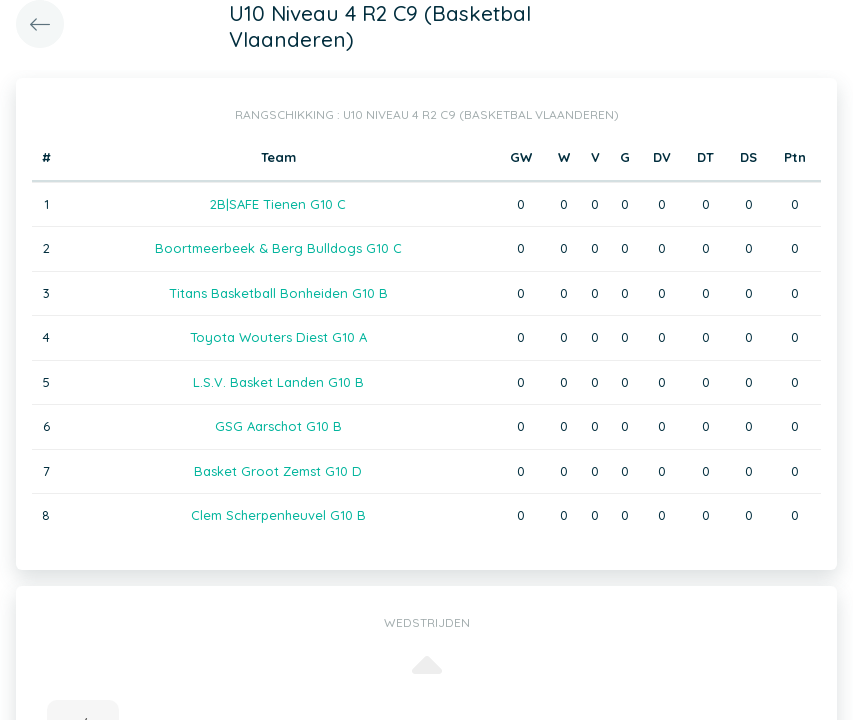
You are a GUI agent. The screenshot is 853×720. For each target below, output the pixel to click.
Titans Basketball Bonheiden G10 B (278, 293)
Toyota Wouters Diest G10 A (278, 337)
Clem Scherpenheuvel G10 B (278, 515)
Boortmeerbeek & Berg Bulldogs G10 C (278, 248)
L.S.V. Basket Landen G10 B (278, 382)
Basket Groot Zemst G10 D (278, 471)
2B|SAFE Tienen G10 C (278, 204)
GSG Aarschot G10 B (278, 426)
